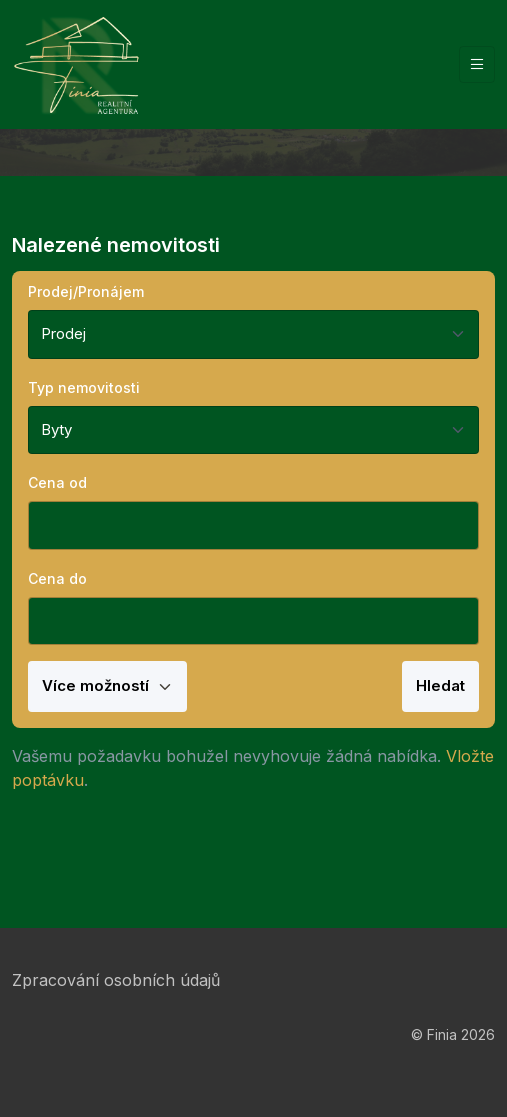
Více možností (107, 685)
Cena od (57, 482)
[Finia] (76, 64)
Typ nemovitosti (84, 387)
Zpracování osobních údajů (116, 980)
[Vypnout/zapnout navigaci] (477, 64)
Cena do (57, 578)
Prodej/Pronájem (86, 291)
